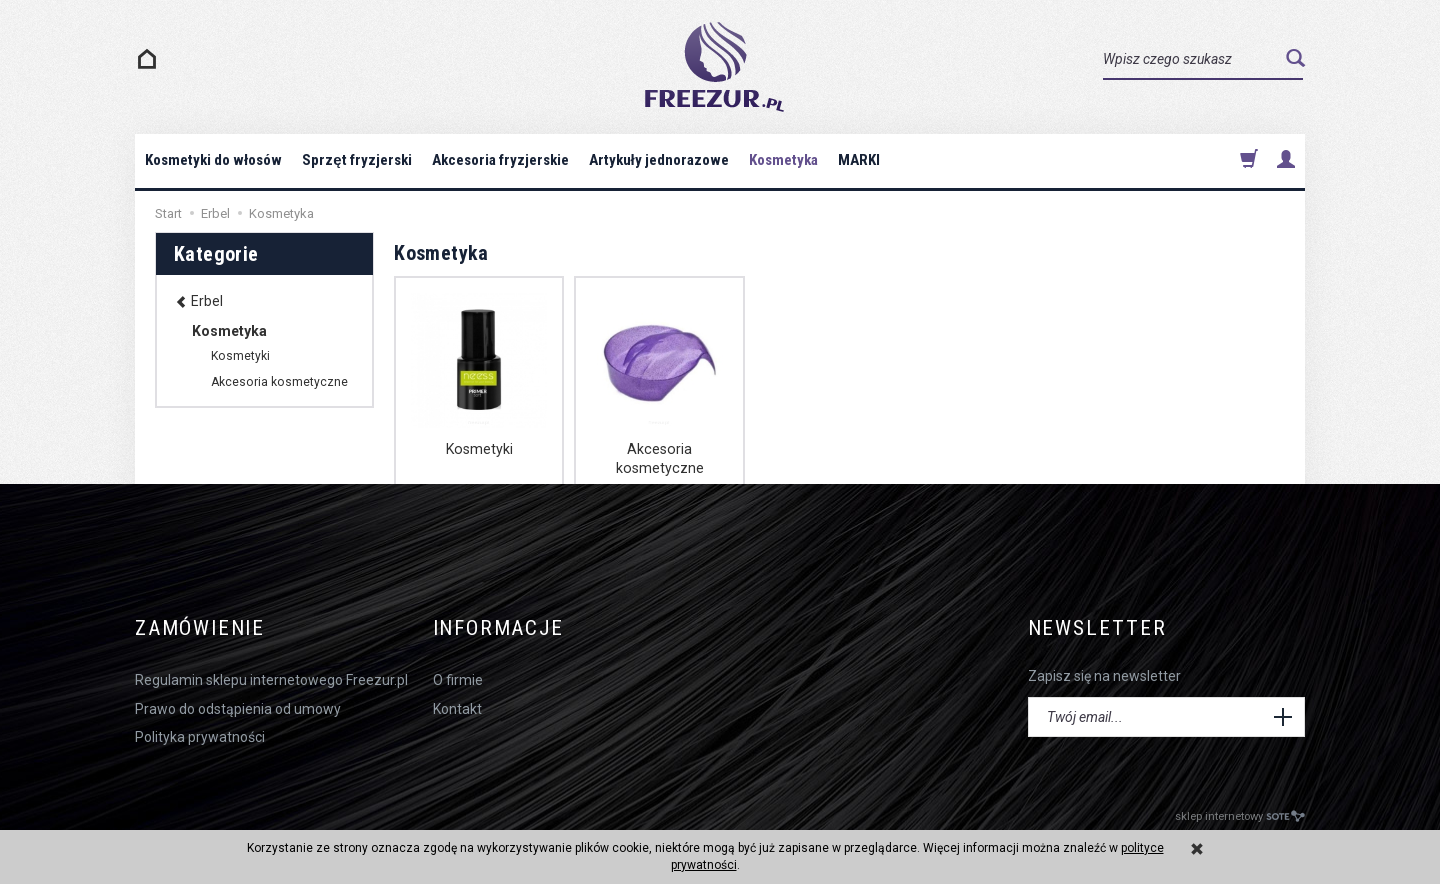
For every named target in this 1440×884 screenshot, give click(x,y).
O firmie (458, 679)
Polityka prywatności (200, 735)
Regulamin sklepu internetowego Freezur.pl (271, 679)
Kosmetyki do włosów (213, 160)
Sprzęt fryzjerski (356, 160)
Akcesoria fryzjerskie (500, 160)
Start (168, 213)
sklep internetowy (1240, 816)
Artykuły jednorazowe (659, 160)
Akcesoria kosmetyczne (659, 458)
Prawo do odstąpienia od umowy (238, 707)
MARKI (859, 160)
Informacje (500, 628)
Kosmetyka (783, 160)
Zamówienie (200, 628)
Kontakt (457, 707)
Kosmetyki (479, 449)
